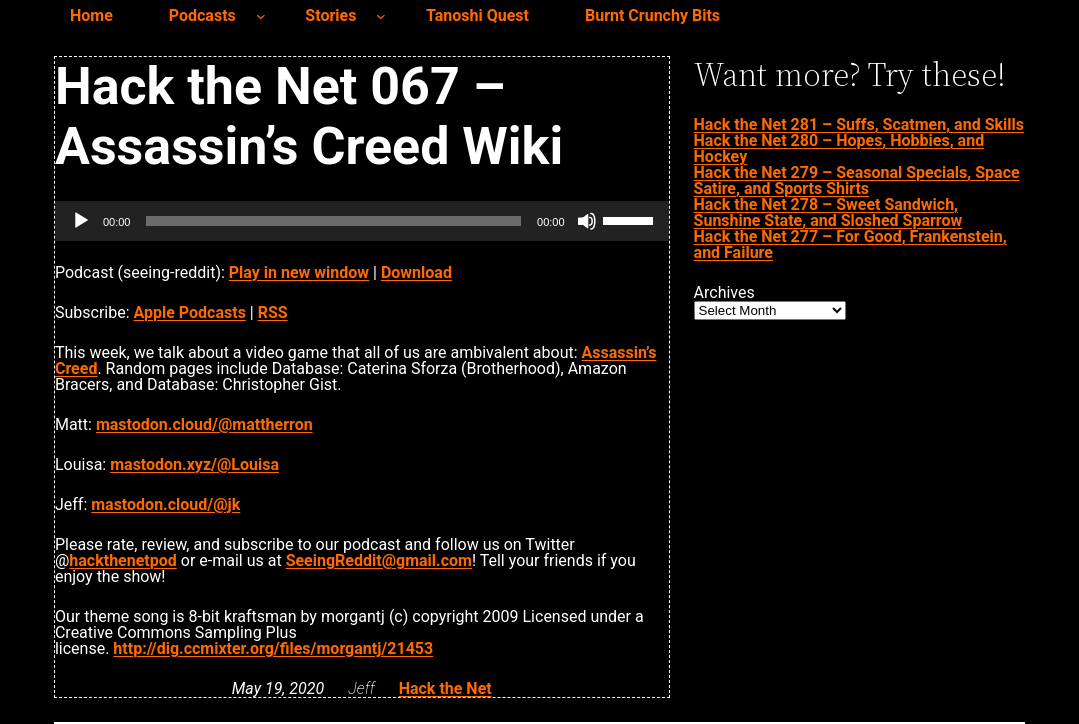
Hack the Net (445, 688)
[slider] (333, 221)
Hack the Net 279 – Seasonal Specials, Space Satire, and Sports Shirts (857, 180)
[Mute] (587, 221)
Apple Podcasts (190, 312)
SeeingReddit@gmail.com (379, 560)
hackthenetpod (122, 560)
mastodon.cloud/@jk (165, 504)
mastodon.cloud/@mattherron (204, 424)
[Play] (81, 221)
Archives (724, 293)
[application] (362, 221)
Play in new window (299, 272)
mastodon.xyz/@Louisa (194, 464)
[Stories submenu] (381, 16)
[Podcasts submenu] (261, 16)
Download (416, 272)
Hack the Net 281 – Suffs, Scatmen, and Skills (859, 124)
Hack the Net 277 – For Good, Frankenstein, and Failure (850, 244)
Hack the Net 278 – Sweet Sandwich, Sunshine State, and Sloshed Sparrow (828, 212)
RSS (273, 312)
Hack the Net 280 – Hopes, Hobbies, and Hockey (839, 148)
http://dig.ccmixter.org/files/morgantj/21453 (273, 648)
